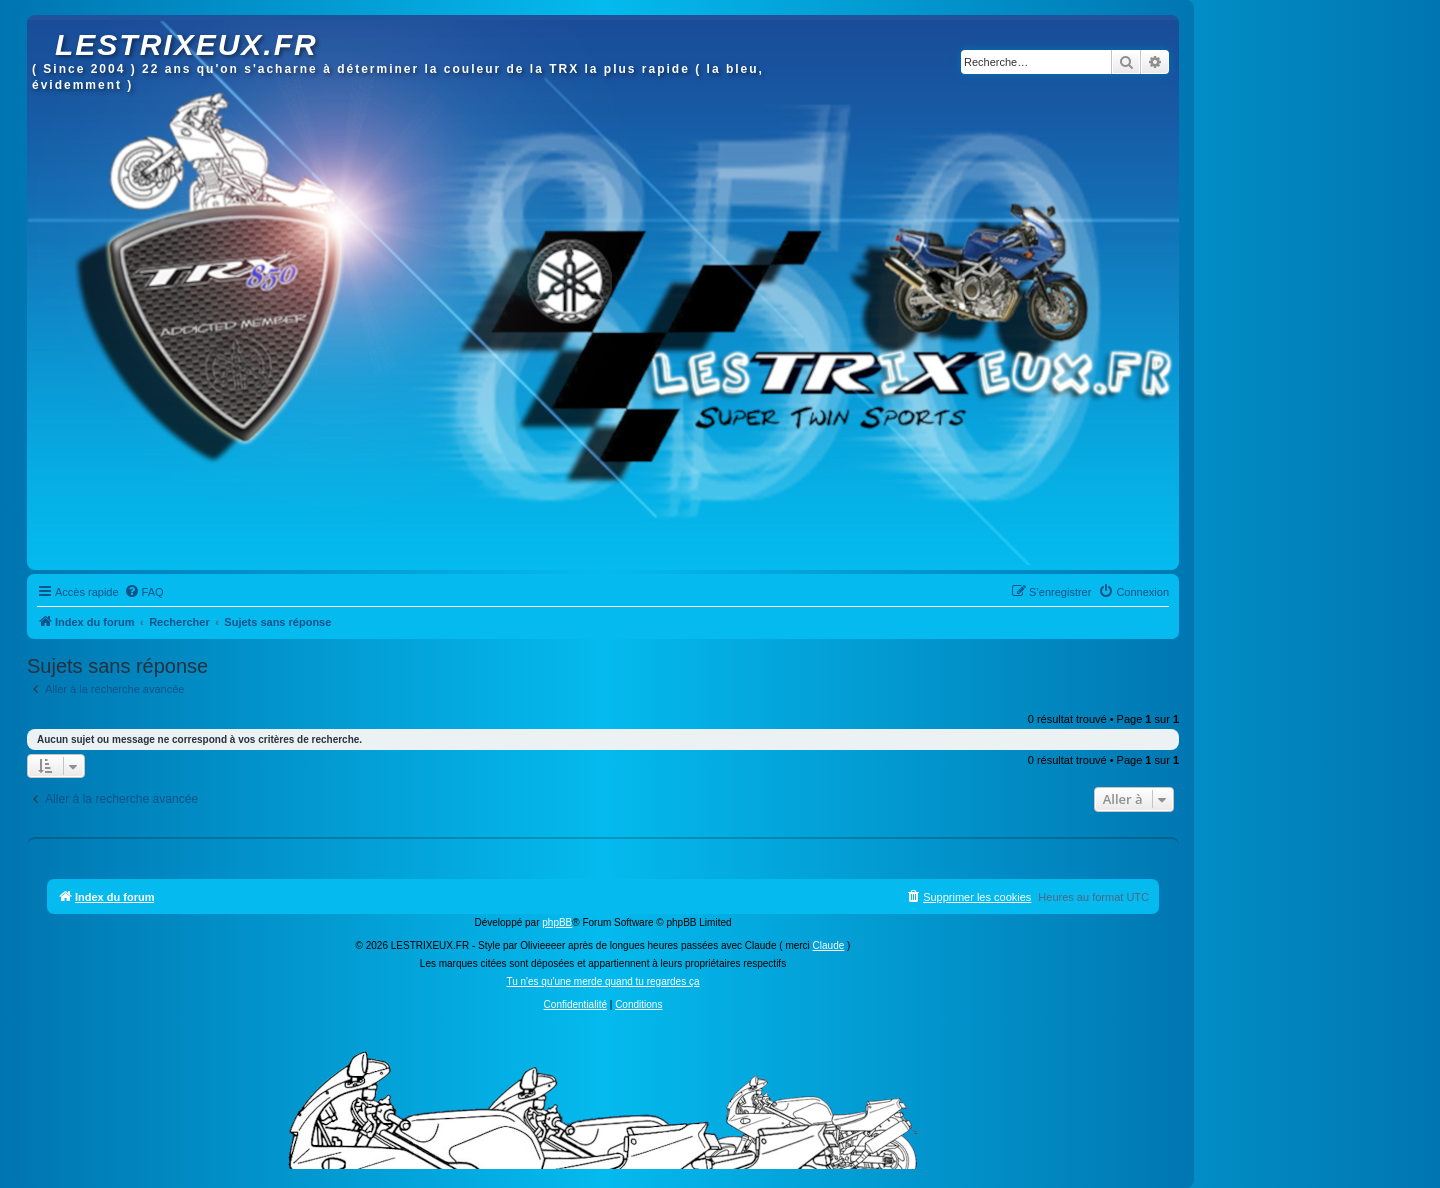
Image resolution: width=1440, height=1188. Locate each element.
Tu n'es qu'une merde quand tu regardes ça (602, 981)
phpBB (557, 922)
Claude (829, 945)
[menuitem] (144, 592)
